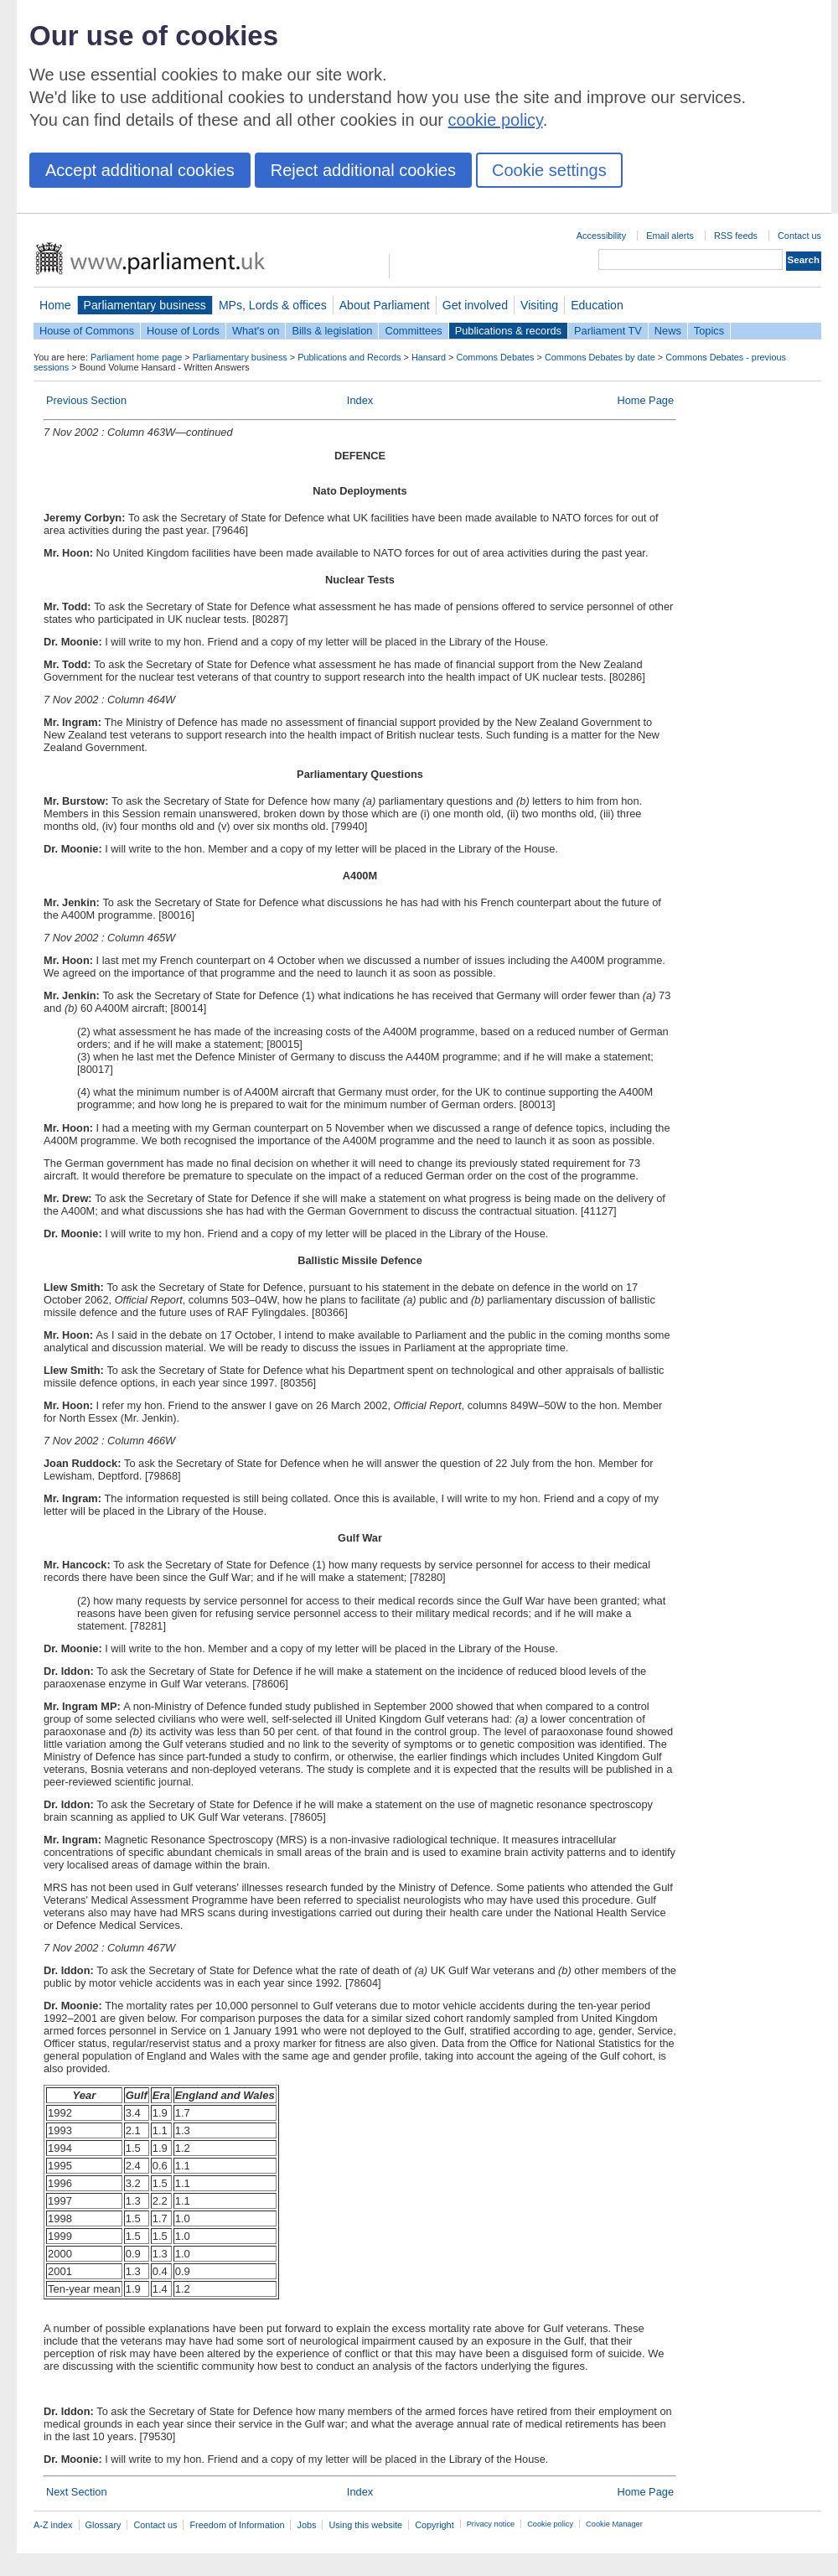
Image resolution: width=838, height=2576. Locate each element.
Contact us (799, 236)
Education (597, 305)
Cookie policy (550, 2524)
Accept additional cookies (140, 170)
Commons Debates (495, 357)
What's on (256, 330)
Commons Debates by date (600, 357)
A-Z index (53, 2525)
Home (55, 305)
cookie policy (495, 120)
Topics (709, 330)
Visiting (539, 305)
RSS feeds (736, 236)
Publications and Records (349, 357)
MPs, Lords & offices (273, 305)
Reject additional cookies (363, 170)
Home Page (645, 400)
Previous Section (86, 400)
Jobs (306, 2525)
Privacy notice (491, 2524)
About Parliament (384, 305)
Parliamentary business (145, 305)
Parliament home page (136, 357)
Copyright (434, 2525)
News (667, 330)
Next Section (76, 2491)
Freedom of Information (236, 2525)
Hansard (428, 357)
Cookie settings (549, 170)
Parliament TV (608, 330)
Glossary (103, 2525)
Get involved (475, 305)
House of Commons (86, 330)
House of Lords (183, 330)
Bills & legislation (332, 330)
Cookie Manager (614, 2524)
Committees (413, 330)
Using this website (365, 2525)
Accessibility (601, 236)
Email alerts (670, 236)
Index (360, 400)
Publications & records (508, 330)
